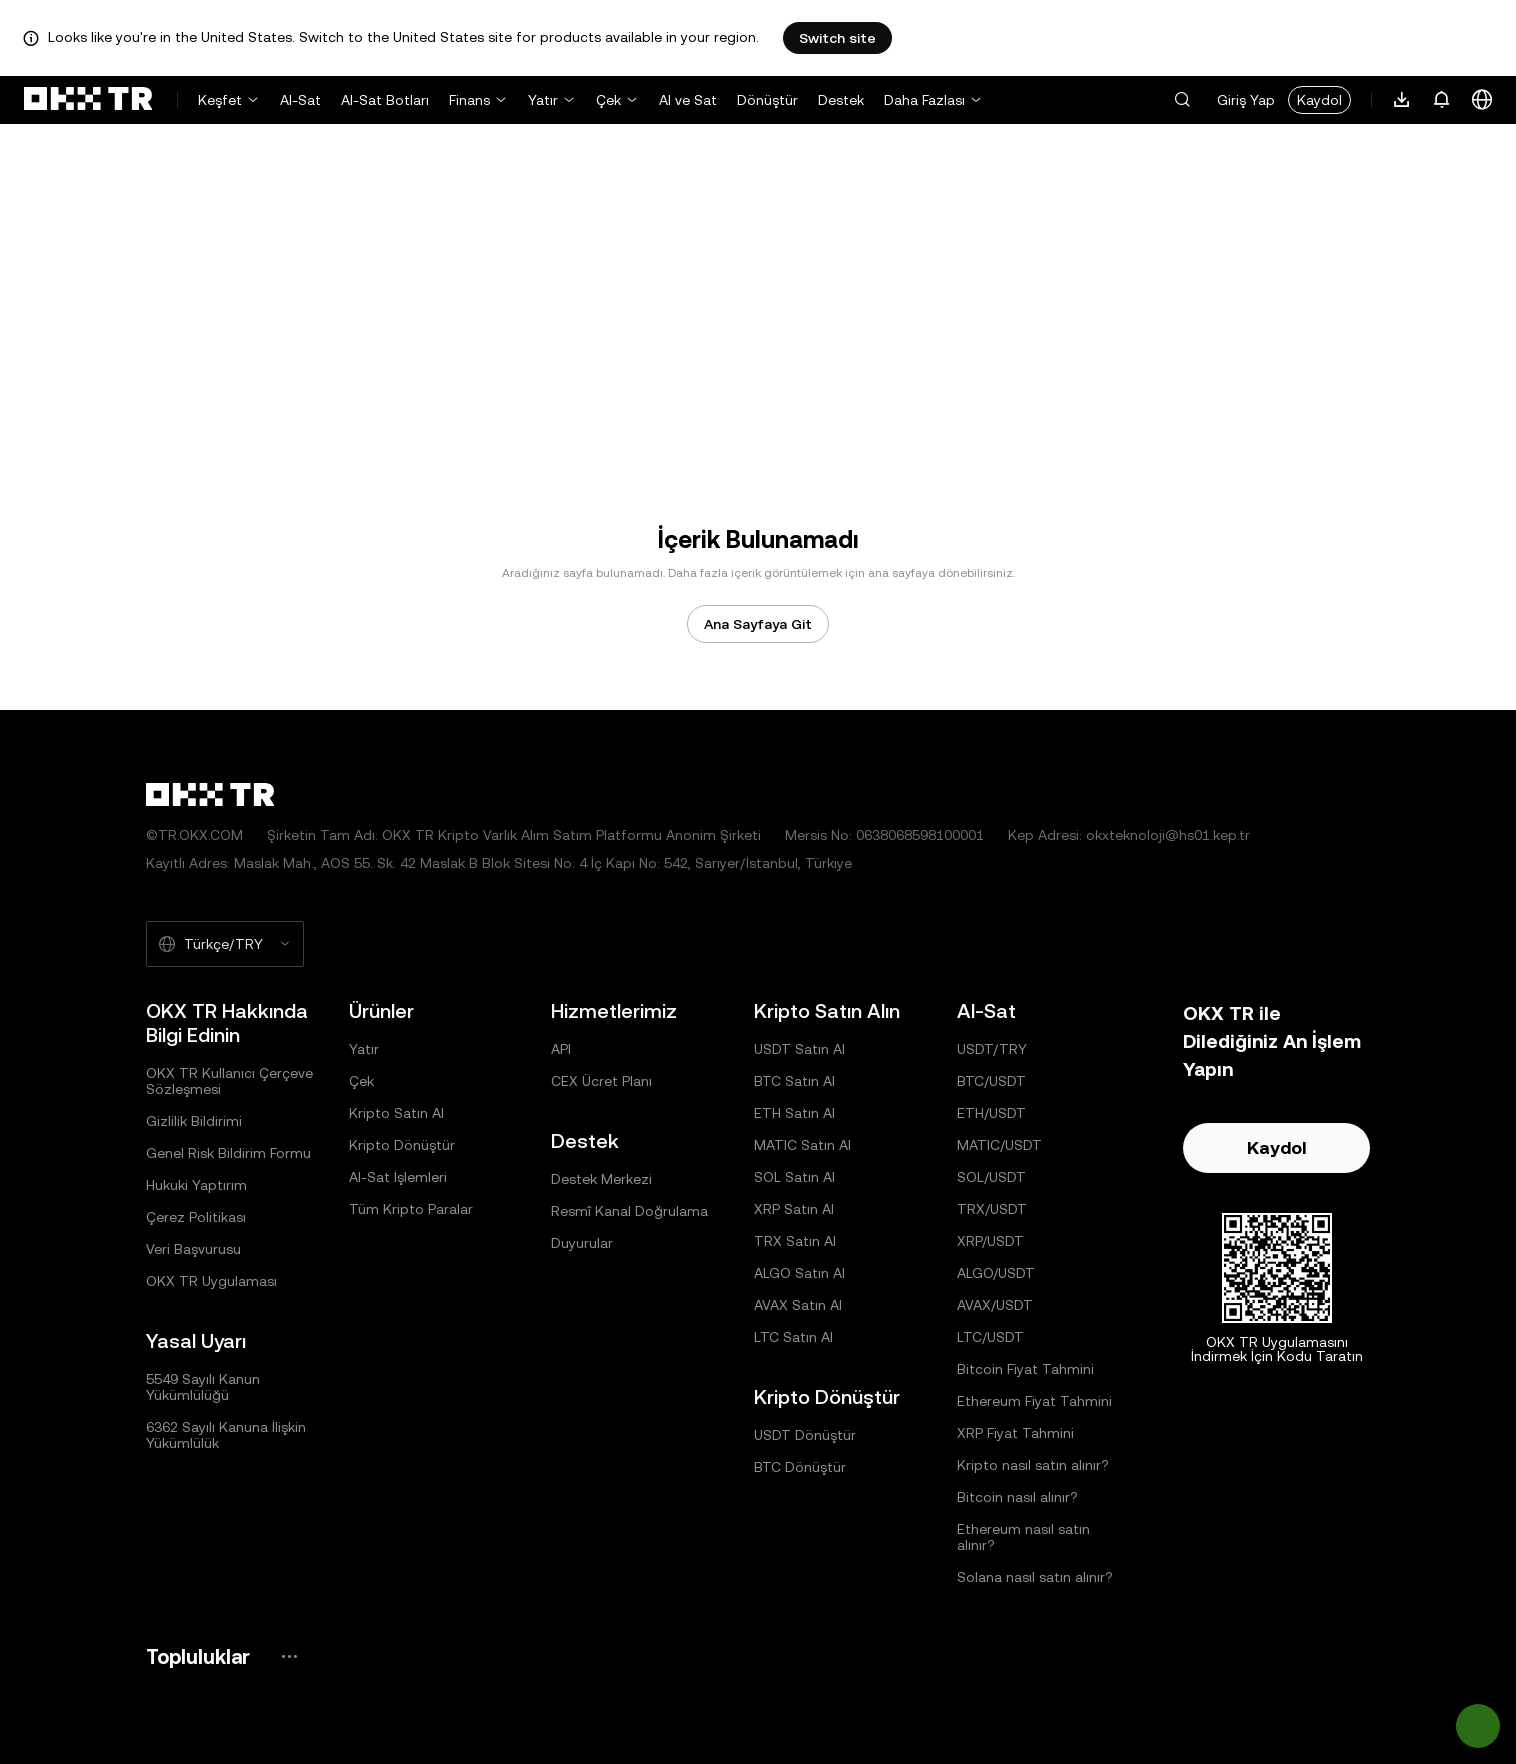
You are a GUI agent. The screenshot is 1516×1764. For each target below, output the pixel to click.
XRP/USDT (990, 1241)
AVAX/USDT (995, 1305)
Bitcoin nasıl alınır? (1017, 1497)
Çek (608, 100)
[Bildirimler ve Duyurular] (1442, 100)
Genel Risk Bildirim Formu (228, 1153)
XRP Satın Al (794, 1209)
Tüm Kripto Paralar (411, 1209)
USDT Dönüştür (805, 1435)
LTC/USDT (990, 1337)
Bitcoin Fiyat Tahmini (1025, 1369)
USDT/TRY (992, 1049)
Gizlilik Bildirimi (194, 1121)
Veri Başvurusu (193, 1249)
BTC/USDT (991, 1081)
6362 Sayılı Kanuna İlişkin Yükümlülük (226, 1435)
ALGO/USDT (996, 1273)
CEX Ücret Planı (601, 1081)
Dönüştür (767, 100)
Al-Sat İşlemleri (398, 1177)
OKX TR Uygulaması (211, 1281)
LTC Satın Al (793, 1337)
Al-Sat (300, 100)
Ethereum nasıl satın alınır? (1023, 1537)
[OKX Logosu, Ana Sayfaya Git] (88, 100)
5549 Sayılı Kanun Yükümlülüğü (203, 1387)
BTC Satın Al (794, 1081)
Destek (841, 100)
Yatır (543, 100)
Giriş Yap (1246, 100)
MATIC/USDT (999, 1145)
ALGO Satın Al (799, 1273)
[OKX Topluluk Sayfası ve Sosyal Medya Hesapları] (289, 1656)
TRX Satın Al (795, 1241)
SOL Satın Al (794, 1177)
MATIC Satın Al (802, 1145)
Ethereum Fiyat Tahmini (1034, 1401)
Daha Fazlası (924, 100)
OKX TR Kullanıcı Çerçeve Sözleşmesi (229, 1081)
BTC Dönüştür (800, 1467)
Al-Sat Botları (385, 100)
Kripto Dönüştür (402, 1145)
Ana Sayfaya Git (758, 624)
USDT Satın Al (799, 1049)
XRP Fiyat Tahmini (1015, 1433)
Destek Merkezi (601, 1179)
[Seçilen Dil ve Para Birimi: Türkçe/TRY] (225, 944)
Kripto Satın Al (396, 1113)
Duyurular (582, 1243)
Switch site (837, 38)
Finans (469, 100)
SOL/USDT (991, 1177)
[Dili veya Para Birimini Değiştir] (1482, 100)
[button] (1182, 100)
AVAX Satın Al (798, 1305)
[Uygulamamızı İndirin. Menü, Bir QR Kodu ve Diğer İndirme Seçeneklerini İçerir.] (1402, 100)
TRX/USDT (992, 1209)
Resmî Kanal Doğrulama (629, 1211)
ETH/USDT (991, 1113)
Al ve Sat (688, 100)
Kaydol (1319, 100)
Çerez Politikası (196, 1217)
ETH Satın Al (794, 1113)
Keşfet (220, 100)
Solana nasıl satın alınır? (1035, 1577)
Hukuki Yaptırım (196, 1185)
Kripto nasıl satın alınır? (1033, 1465)
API (561, 1049)
